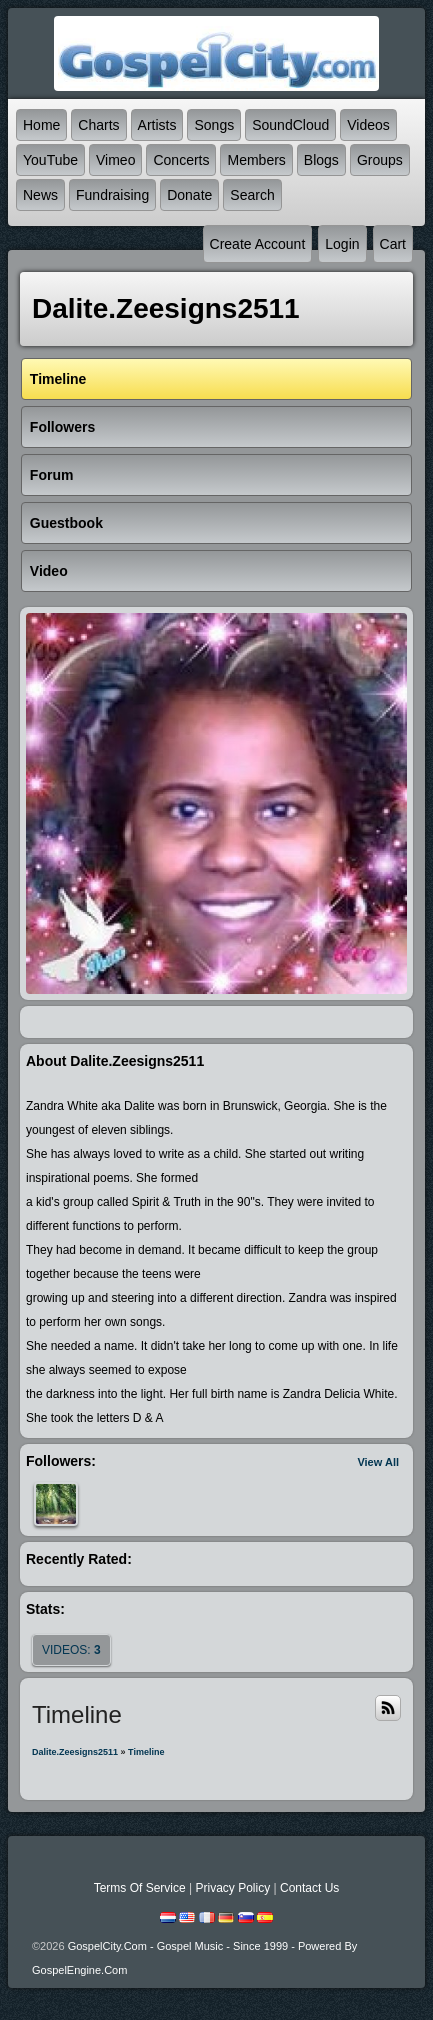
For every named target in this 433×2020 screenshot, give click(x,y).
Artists (157, 125)
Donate (189, 195)
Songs (214, 125)
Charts (98, 125)
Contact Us (309, 1888)
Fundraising (112, 195)
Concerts (181, 160)
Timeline (146, 1752)
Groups (380, 160)
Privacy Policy (232, 1888)
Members (256, 160)
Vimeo (115, 160)
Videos (368, 125)
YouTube (50, 160)
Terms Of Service (140, 1888)
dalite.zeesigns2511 (75, 1752)
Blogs (321, 160)
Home (41, 125)
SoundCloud (290, 125)
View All (378, 1462)
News (40, 195)
